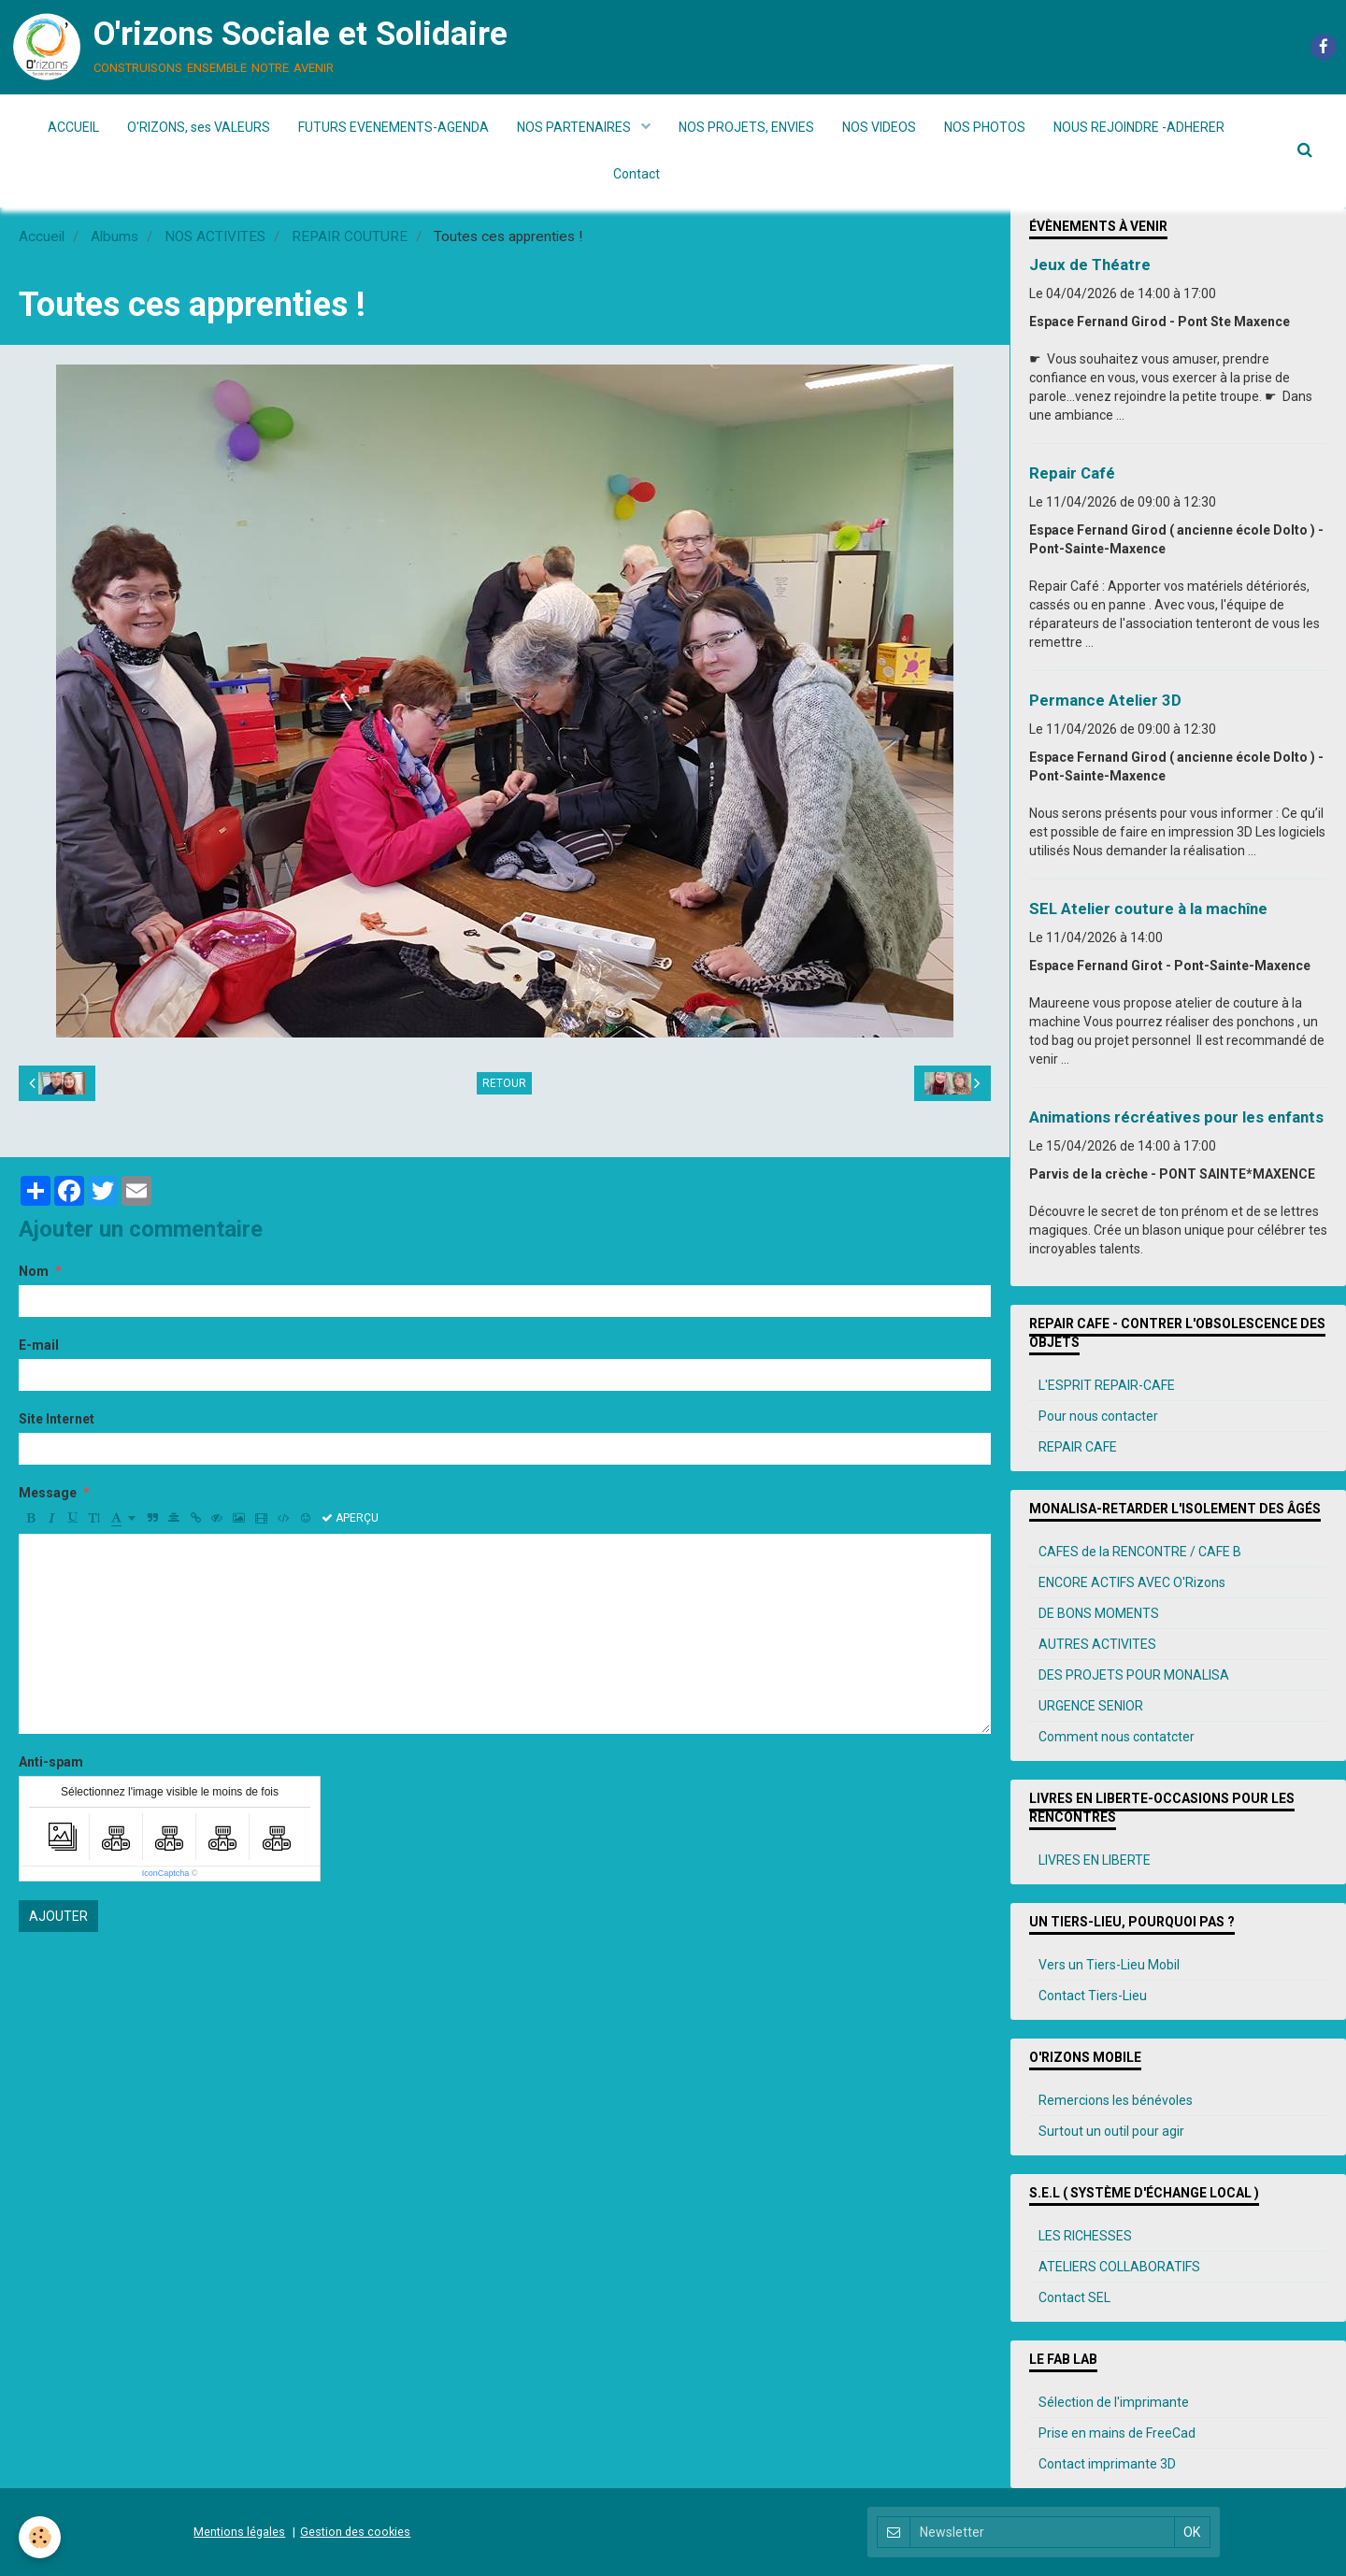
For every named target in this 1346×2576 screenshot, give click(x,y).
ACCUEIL (73, 127)
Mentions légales (239, 2532)
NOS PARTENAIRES (575, 127)
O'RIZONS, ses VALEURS (198, 127)
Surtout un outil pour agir (1111, 2131)
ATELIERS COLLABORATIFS (1119, 2266)
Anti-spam (51, 1761)
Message (48, 1492)
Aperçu (350, 1517)
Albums (114, 236)
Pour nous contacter (1098, 1416)
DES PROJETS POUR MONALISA (1133, 1674)
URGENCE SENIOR (1090, 1705)
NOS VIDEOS (879, 127)
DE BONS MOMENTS (1098, 1613)
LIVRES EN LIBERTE (1094, 1860)
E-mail (39, 1345)
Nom (34, 1271)
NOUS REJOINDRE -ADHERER (1138, 127)
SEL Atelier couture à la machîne (1148, 908)
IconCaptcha (166, 1873)
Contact (636, 173)
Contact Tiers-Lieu (1092, 1995)
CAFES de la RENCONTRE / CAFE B (1139, 1551)
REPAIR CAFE (1077, 1446)
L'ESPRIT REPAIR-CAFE (1106, 1385)
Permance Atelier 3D (1105, 700)
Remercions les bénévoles (1115, 2100)
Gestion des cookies (355, 2532)
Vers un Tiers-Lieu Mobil (1109, 1964)
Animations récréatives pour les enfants (1176, 1117)
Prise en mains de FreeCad (1117, 2433)
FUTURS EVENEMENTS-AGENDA (393, 127)
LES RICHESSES (1085, 2235)
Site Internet (56, 1418)
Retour (504, 1083)
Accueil (41, 236)
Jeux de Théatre (1090, 264)
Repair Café (1072, 473)
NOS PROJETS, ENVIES (746, 127)
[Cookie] (40, 2537)
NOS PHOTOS (984, 127)
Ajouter (58, 1916)
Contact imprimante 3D (1107, 2463)
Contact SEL (1074, 2297)
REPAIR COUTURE (350, 236)
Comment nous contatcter (1116, 1736)
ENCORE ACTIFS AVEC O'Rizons (1131, 1582)
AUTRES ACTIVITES (1097, 1644)
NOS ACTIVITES (215, 236)
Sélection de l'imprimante (1113, 2402)
